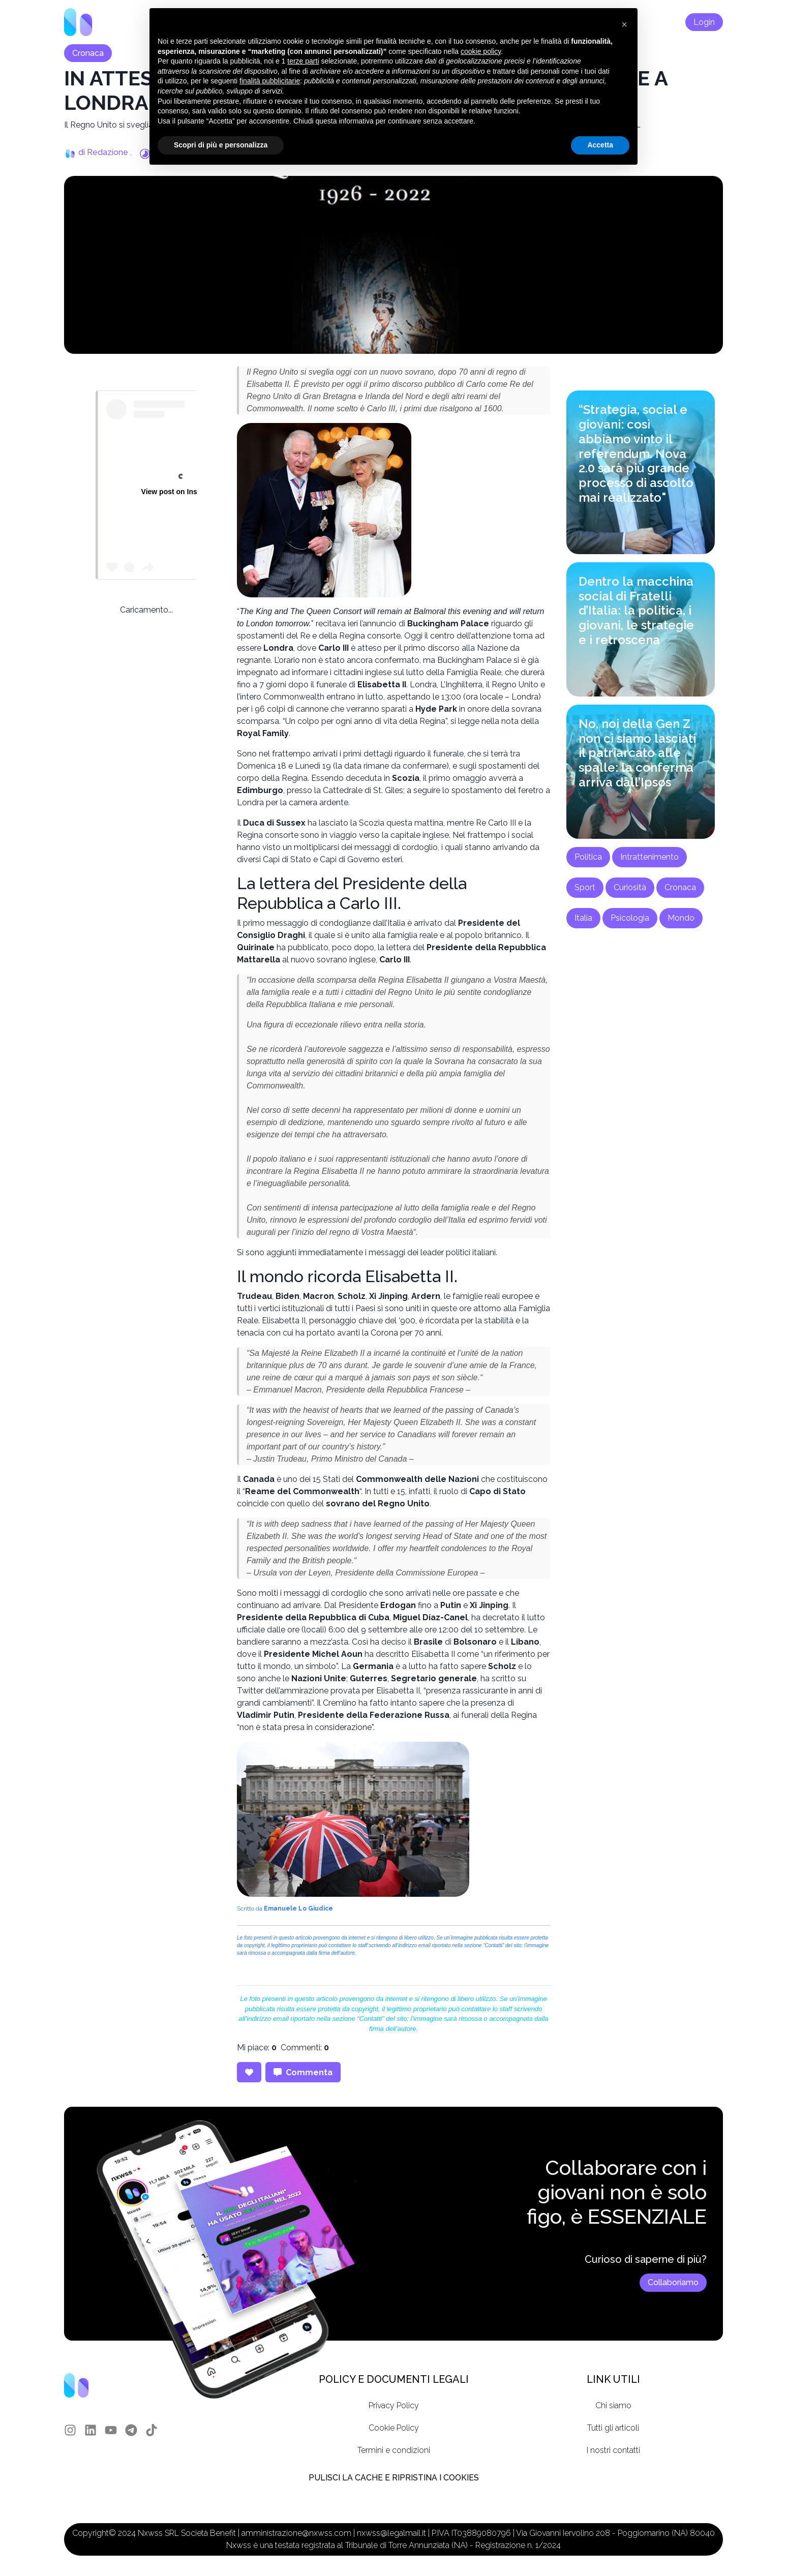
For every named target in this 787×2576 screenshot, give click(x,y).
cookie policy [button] (481, 51)
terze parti (303, 61)
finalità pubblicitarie (269, 81)
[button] (624, 24)
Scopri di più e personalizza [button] (220, 145)
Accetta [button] (600, 145)
